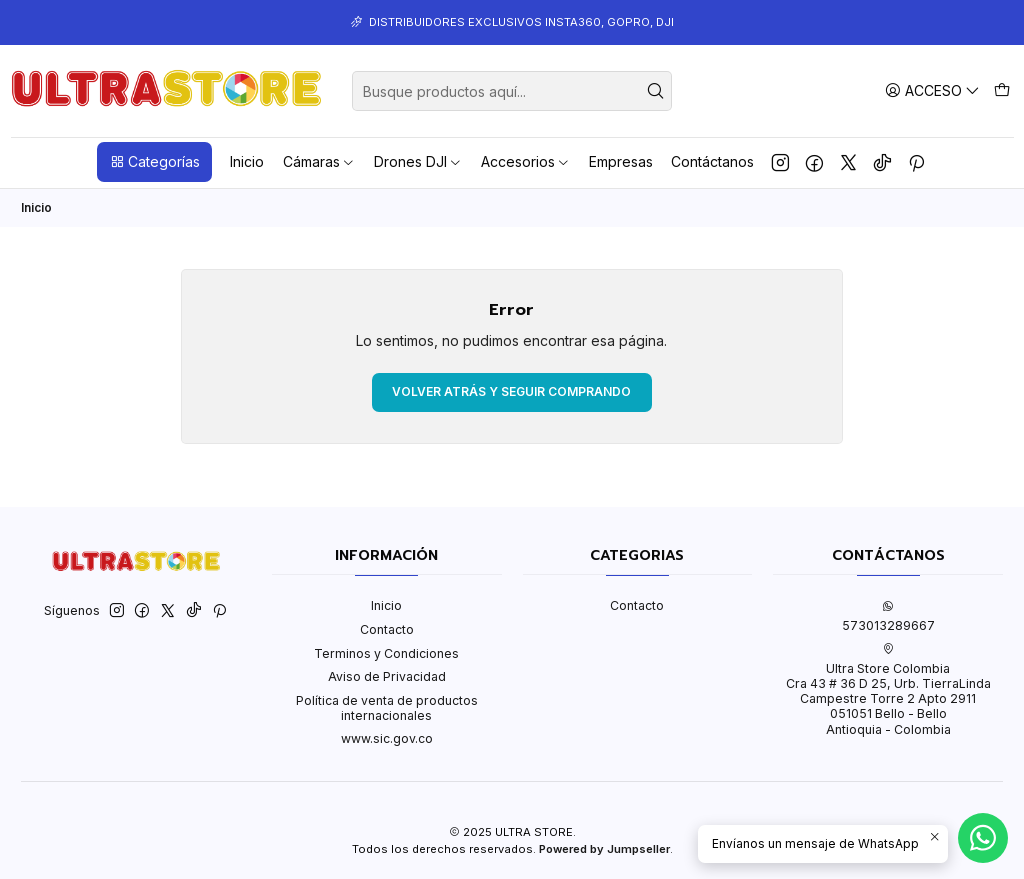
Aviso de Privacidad (387, 676)
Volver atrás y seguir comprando (511, 391)
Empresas (621, 161)
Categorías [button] (155, 161)
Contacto (387, 629)
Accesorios (526, 161)
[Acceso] (932, 90)
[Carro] (1001, 90)
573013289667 (888, 616)
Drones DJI (418, 161)
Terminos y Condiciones (386, 653)
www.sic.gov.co (387, 738)
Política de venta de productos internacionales (387, 708)
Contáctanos (712, 161)
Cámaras (319, 161)
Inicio (247, 161)
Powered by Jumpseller (604, 849)
